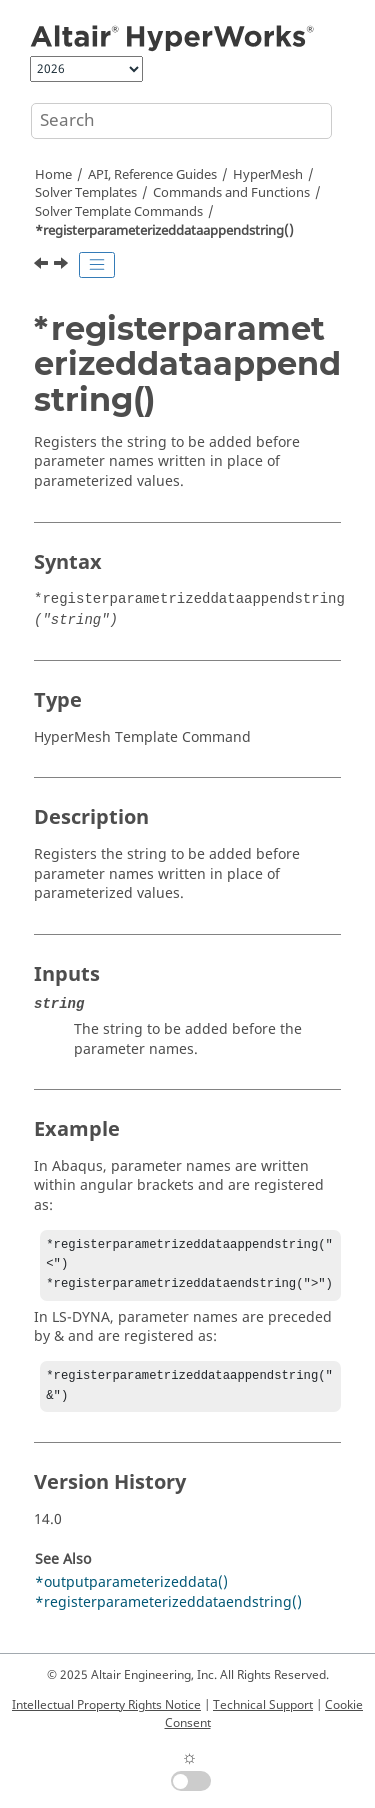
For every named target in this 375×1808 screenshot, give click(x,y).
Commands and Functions (231, 193)
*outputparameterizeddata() (131, 1592)
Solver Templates (86, 193)
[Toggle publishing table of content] (97, 265)
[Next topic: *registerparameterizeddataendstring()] (63, 266)
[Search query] (181, 121)
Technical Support (263, 1705)
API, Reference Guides (152, 175)
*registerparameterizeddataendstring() (168, 1612)
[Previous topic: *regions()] (43, 266)
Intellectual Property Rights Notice (106, 1705)
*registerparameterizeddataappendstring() (164, 231)
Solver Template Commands (119, 212)
